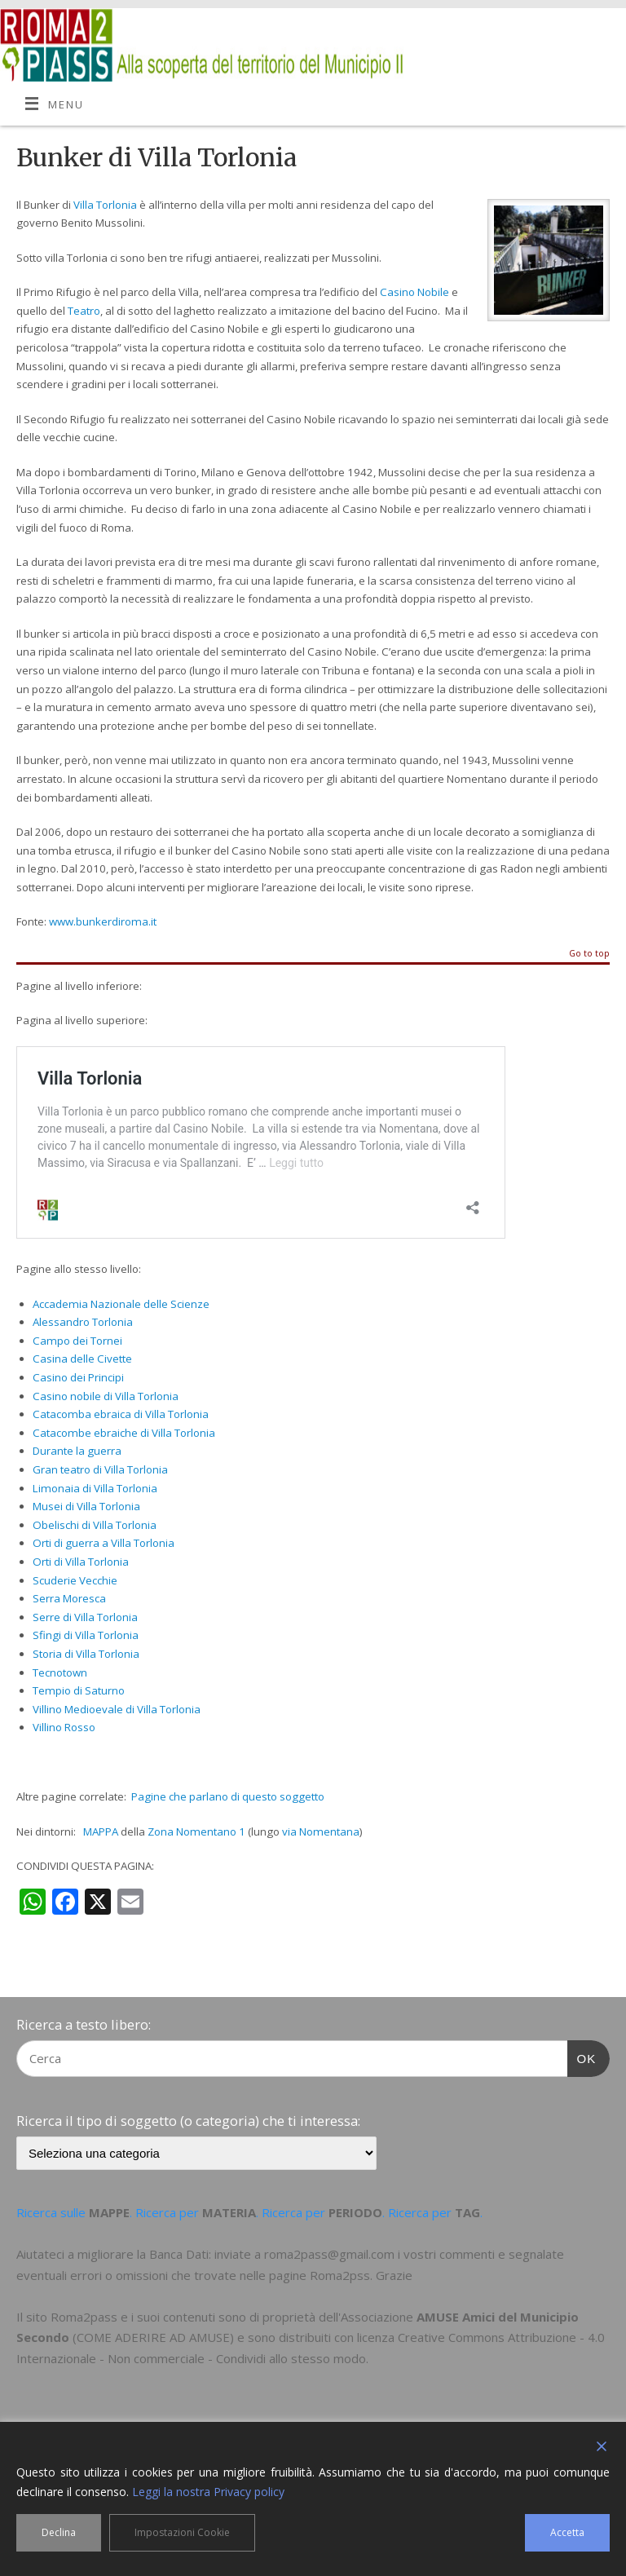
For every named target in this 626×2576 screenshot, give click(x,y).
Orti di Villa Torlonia (81, 1561)
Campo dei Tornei (77, 1340)
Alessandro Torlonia (83, 1322)
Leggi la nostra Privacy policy (208, 2491)
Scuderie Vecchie (75, 1580)
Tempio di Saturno (79, 1690)
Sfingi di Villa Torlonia (86, 1635)
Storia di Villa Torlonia (86, 1653)
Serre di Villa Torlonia (85, 1617)
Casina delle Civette (82, 1358)
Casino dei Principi (78, 1377)
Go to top (589, 954)
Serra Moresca (69, 1598)
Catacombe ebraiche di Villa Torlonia (124, 1432)
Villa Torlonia (105, 204)
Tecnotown (60, 1672)
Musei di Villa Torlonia (86, 1506)
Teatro (84, 310)
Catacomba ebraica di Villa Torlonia (121, 1414)
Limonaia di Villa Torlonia (95, 1488)
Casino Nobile (414, 292)
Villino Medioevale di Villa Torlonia (117, 1709)
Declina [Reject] (59, 2532)
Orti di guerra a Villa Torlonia (103, 1542)
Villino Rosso (64, 1727)
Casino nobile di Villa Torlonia (106, 1396)
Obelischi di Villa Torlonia (94, 1525)
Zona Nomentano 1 (196, 1831)
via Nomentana (320, 1831)
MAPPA (100, 1831)
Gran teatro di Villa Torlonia (100, 1469)
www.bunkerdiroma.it (102, 921)
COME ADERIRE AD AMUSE (153, 2337)
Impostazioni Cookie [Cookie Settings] (182, 2532)
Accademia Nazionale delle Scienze (121, 1304)
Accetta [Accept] (567, 2532)
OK (582, 2057)
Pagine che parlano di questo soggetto (227, 1796)
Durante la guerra (77, 1450)
